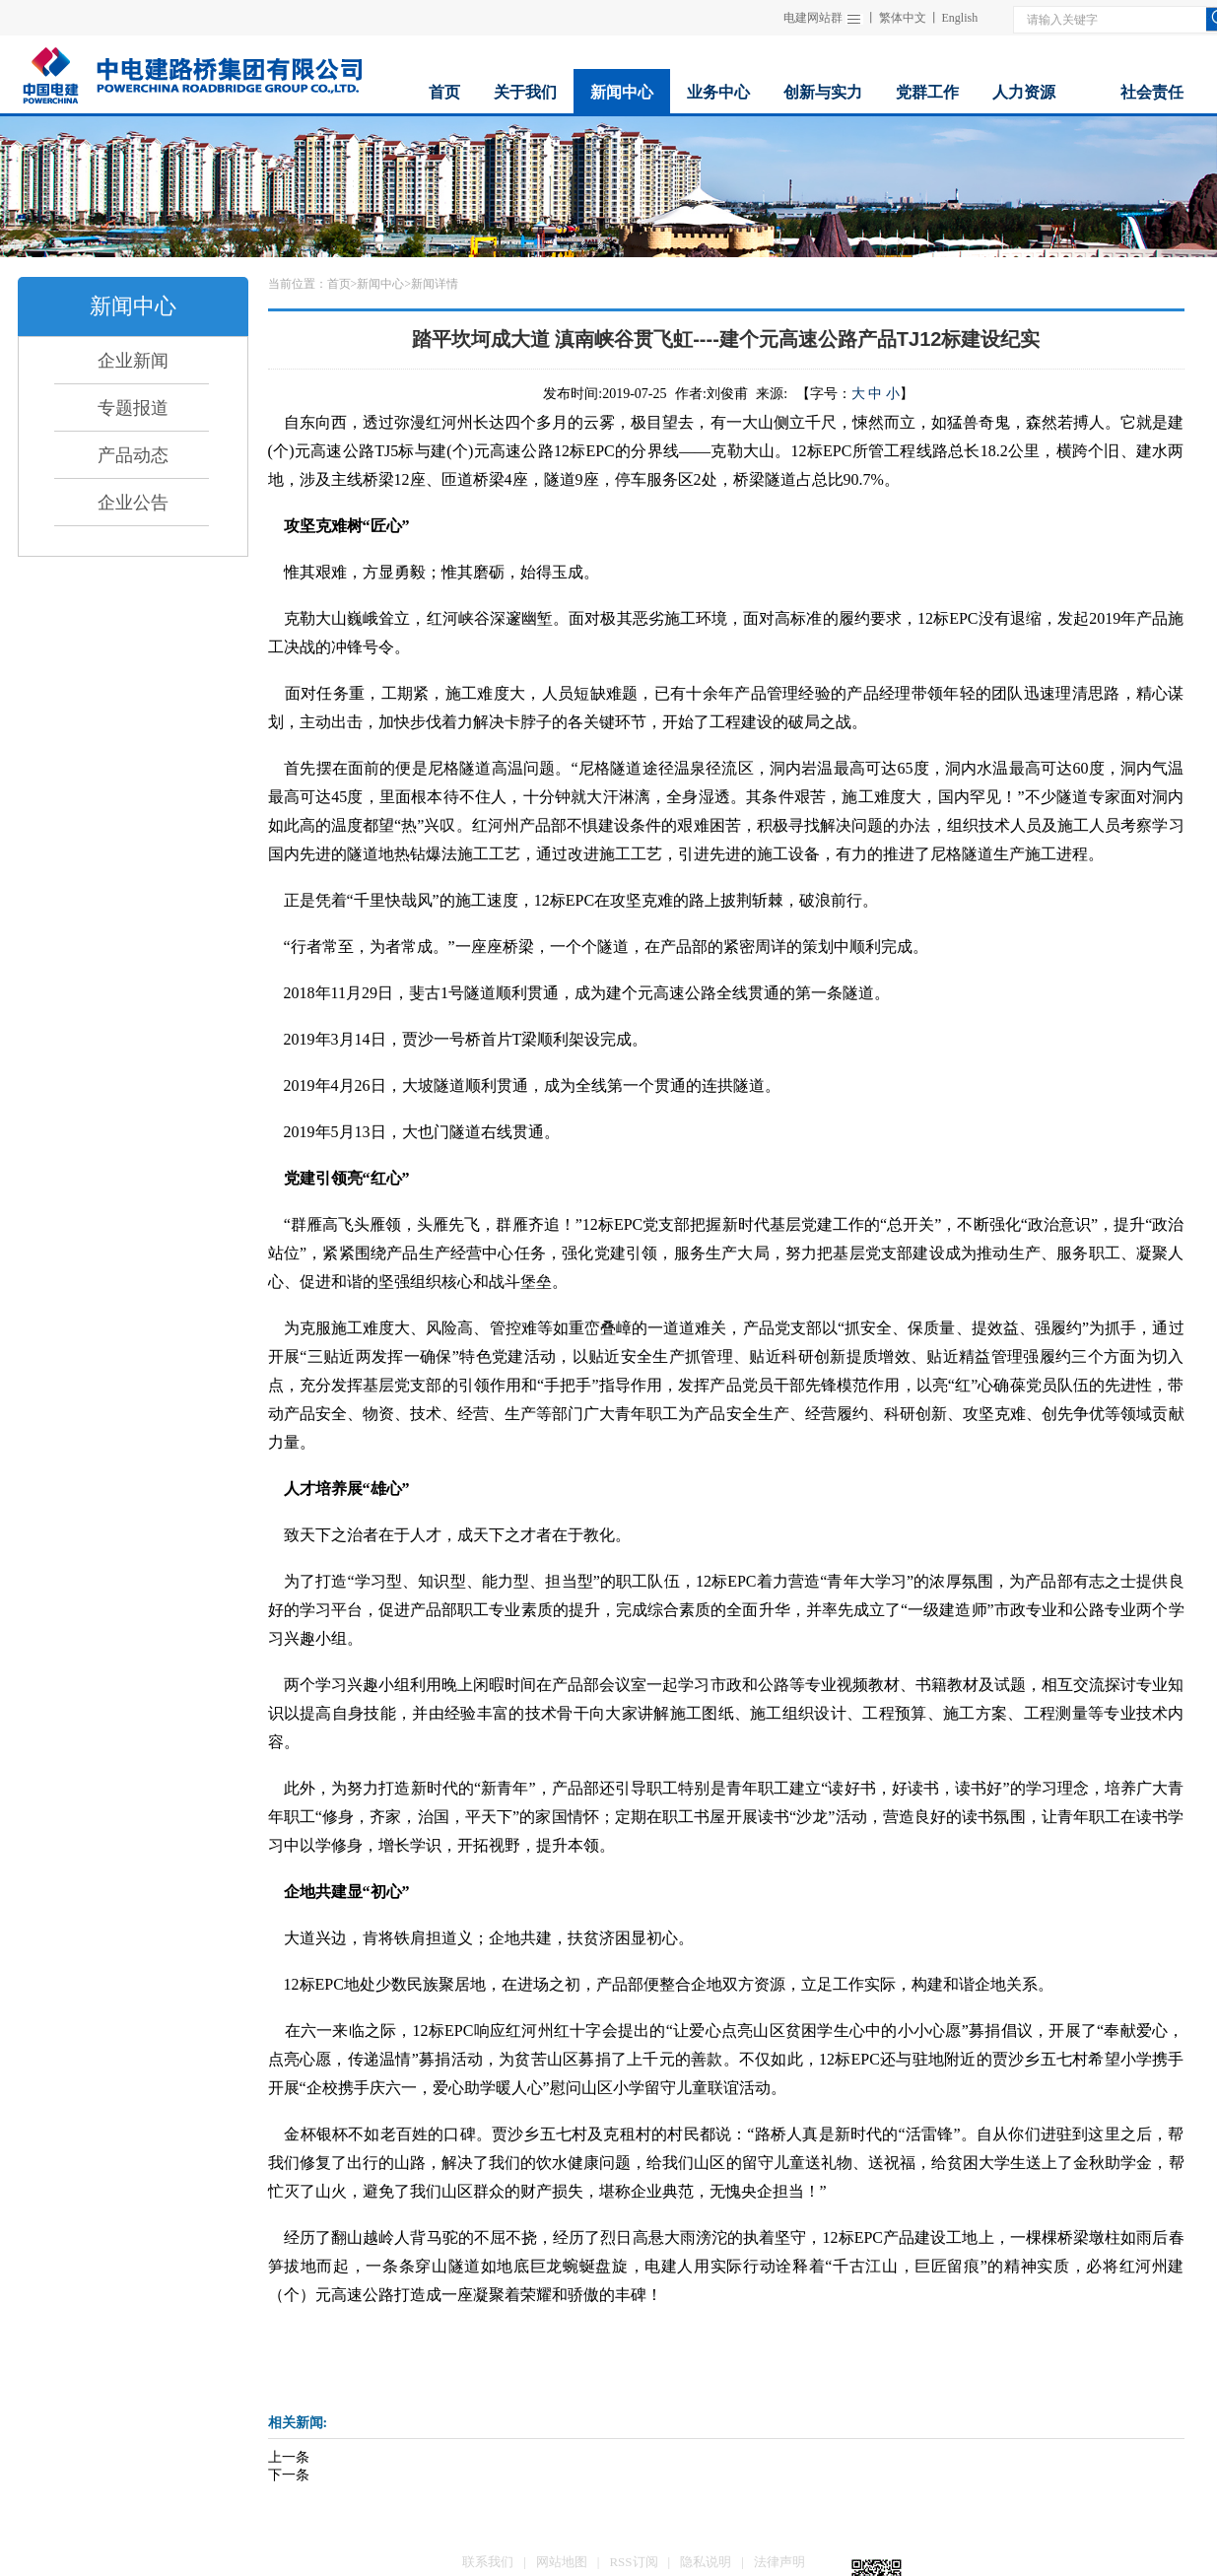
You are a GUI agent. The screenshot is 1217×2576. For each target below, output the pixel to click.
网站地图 (561, 2561)
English (960, 18)
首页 (339, 284)
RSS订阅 (633, 2561)
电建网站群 (813, 18)
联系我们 (487, 2561)
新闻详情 (434, 284)
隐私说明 (705, 2561)
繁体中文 (902, 18)
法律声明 (779, 2561)
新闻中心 (380, 284)
